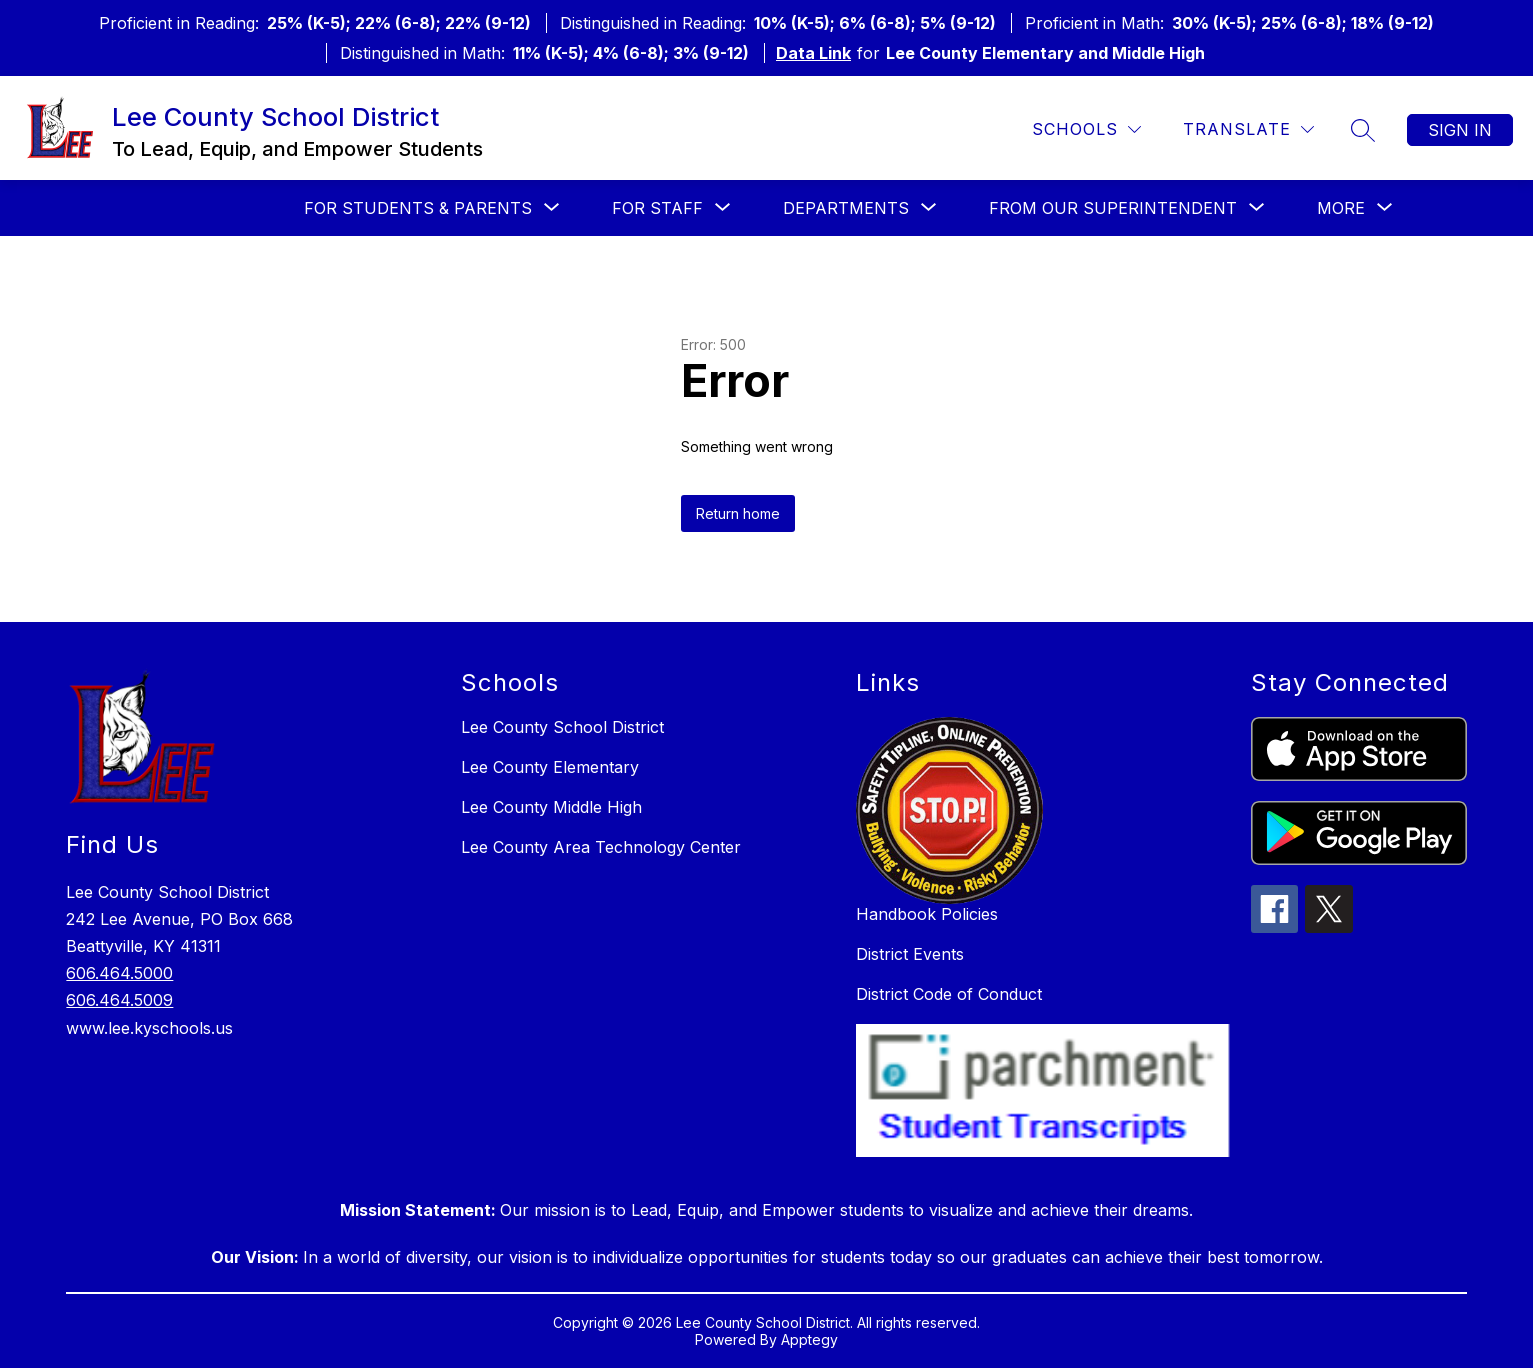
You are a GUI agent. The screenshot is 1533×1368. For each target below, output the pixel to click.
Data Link (813, 53)
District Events (910, 954)
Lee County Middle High (551, 807)
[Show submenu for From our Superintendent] (1113, 208)
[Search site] (1363, 130)
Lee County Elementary (550, 767)
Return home (738, 513)
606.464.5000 (119, 973)
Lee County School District (562, 727)
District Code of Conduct (949, 994)
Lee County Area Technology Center (601, 847)
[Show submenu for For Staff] (657, 208)
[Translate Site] (1248, 129)
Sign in (1460, 130)
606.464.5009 (119, 1000)
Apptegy (809, 1339)
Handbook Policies (927, 914)
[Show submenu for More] (1341, 208)
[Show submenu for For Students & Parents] (418, 208)
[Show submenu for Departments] (846, 208)
